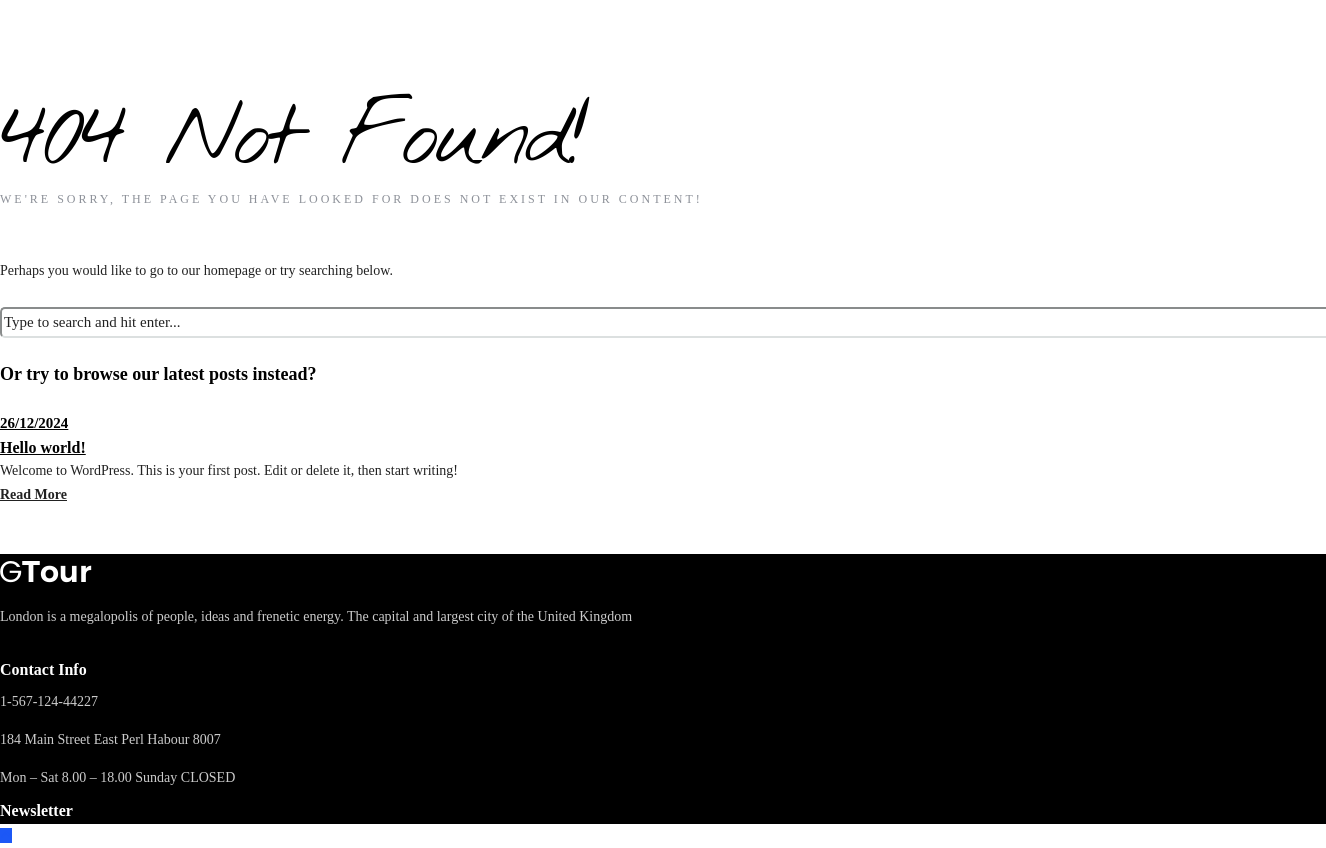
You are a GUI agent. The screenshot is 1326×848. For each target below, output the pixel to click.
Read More (33, 494)
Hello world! (43, 447)
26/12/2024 (34, 423)
